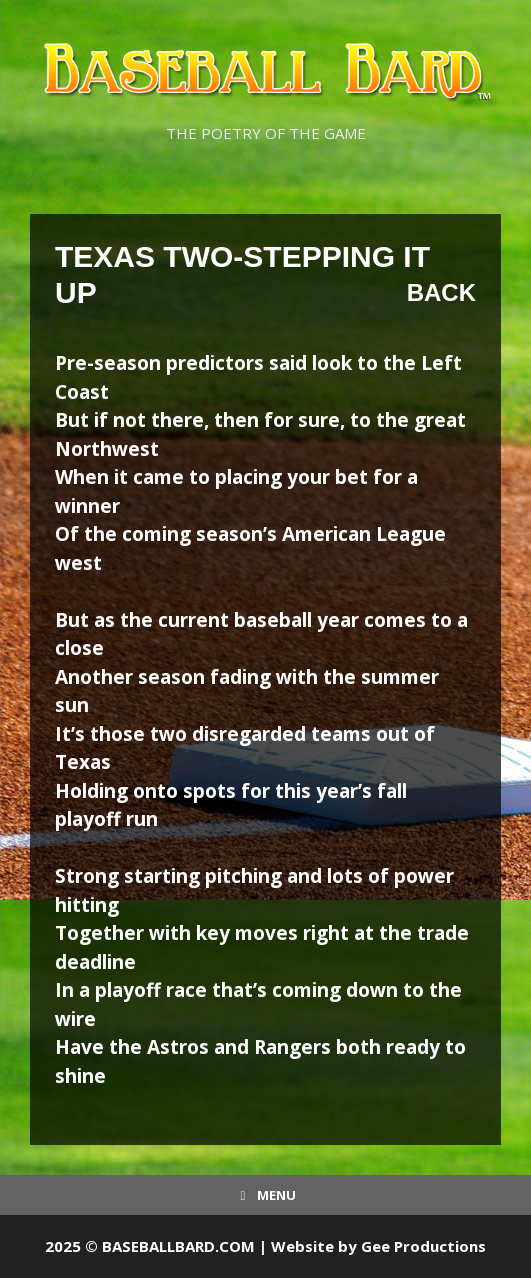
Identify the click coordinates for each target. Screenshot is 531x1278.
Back (441, 292)
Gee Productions (423, 1246)
